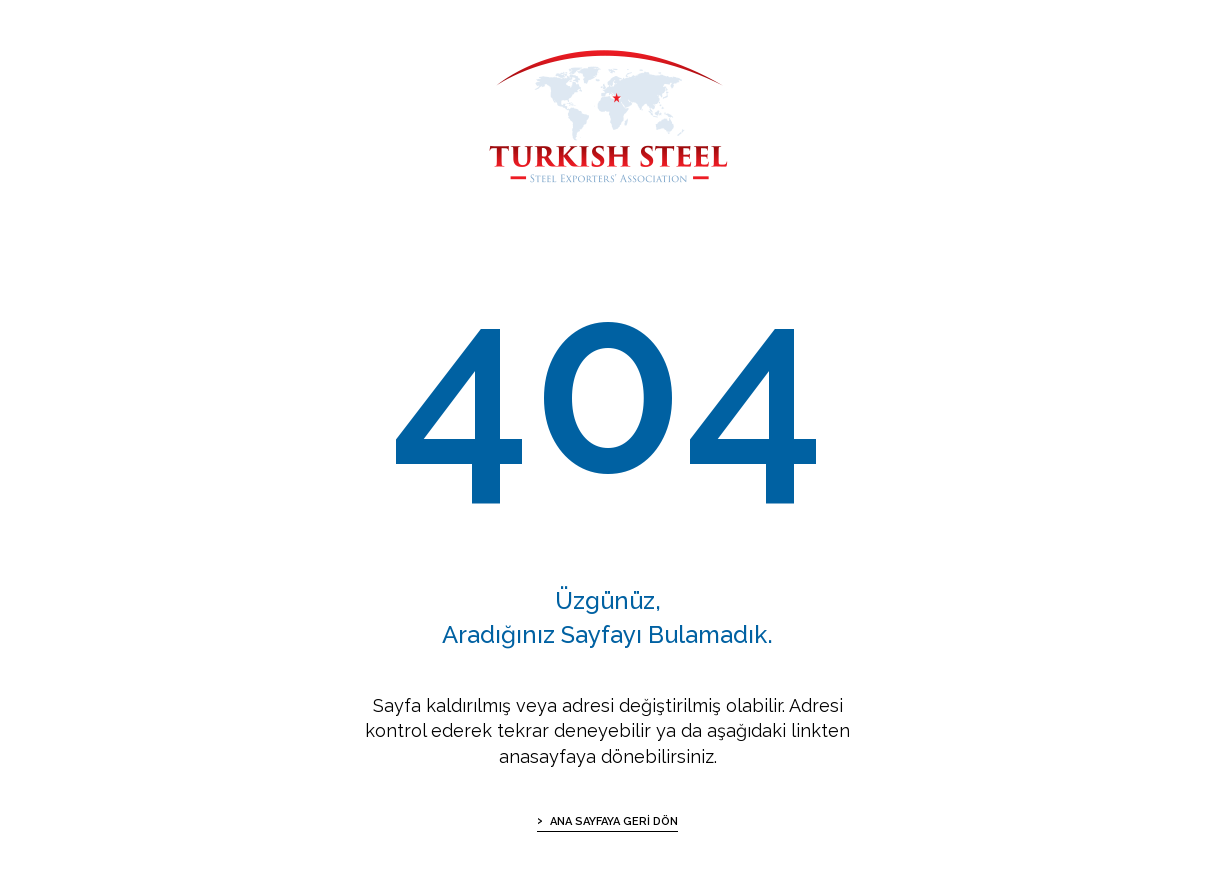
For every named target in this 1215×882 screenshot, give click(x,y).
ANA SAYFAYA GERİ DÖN (614, 821)
